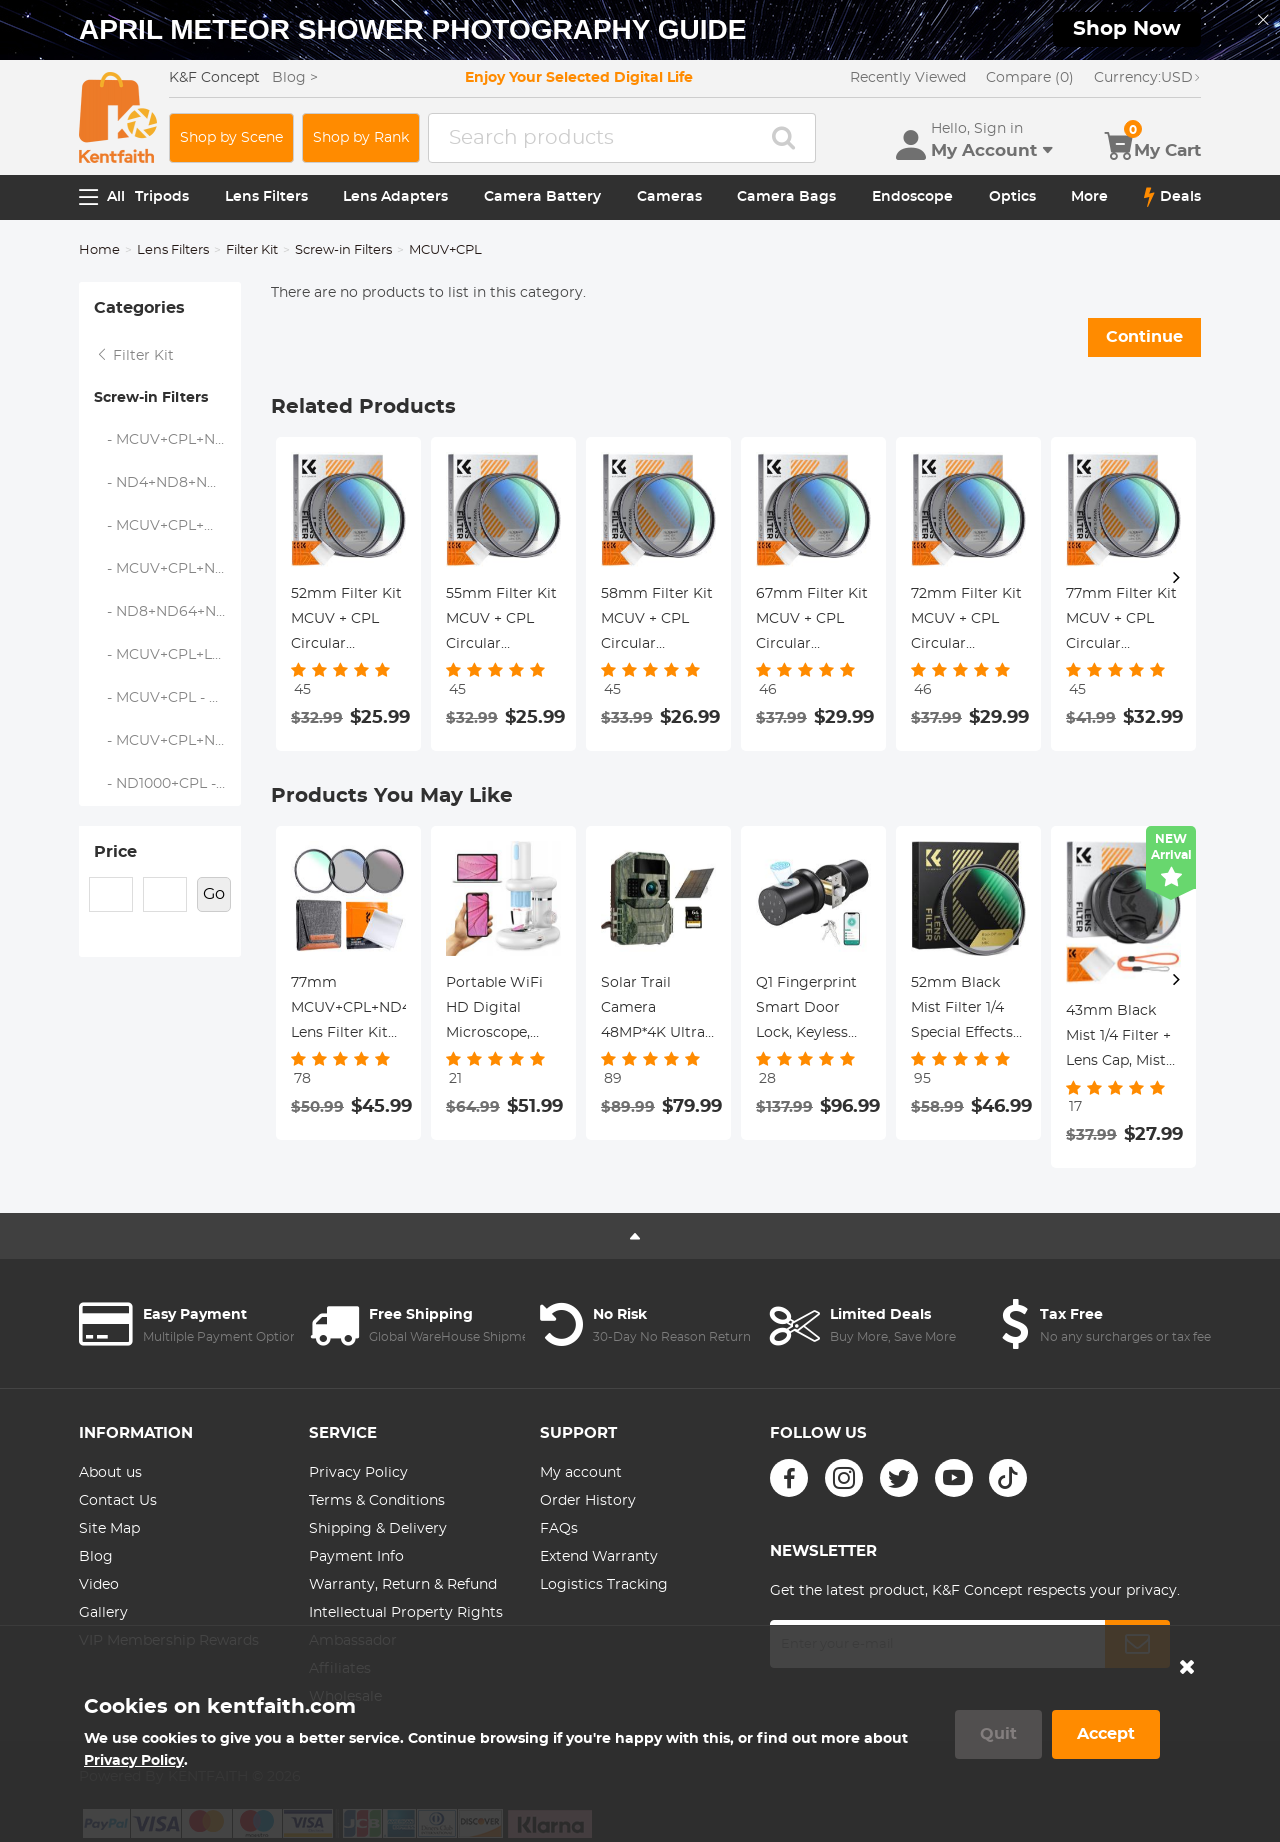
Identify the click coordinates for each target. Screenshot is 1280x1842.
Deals (1172, 197)
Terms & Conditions (377, 1501)
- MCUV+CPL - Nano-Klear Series (168, 698)
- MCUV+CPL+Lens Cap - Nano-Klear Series (168, 655)
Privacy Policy (358, 1473)
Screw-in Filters (343, 250)
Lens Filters (266, 197)
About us (110, 1473)
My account (581, 1473)
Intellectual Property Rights (406, 1613)
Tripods (162, 197)
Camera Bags (786, 197)
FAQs (559, 1529)
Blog (96, 1557)
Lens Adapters (395, 197)
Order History (588, 1501)
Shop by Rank (361, 138)
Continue (1144, 337)
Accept (1106, 1734)
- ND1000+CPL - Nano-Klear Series (168, 784)
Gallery (103, 1613)
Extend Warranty (599, 1557)
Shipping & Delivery (378, 1529)
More (1089, 197)
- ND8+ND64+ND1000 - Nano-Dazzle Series (168, 612)
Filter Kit (252, 250)
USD (1147, 78)
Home (99, 250)
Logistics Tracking (604, 1585)
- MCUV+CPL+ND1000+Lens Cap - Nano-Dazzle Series (168, 569)
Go (214, 894)
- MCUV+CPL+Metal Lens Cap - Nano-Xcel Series (168, 526)
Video (99, 1585)
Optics (1012, 197)
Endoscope (912, 197)
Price (115, 852)
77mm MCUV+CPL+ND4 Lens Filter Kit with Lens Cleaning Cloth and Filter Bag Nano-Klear (348, 1011)
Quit (998, 1734)
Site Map (109, 1529)
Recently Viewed (908, 78)
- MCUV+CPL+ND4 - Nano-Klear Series (168, 741)
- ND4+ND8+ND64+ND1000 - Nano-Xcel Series (168, 483)
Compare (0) (1030, 78)
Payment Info (356, 1557)
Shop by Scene (231, 138)
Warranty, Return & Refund (403, 1585)
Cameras (669, 197)
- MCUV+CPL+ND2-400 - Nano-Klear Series (168, 440)
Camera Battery (542, 197)
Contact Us (118, 1501)
